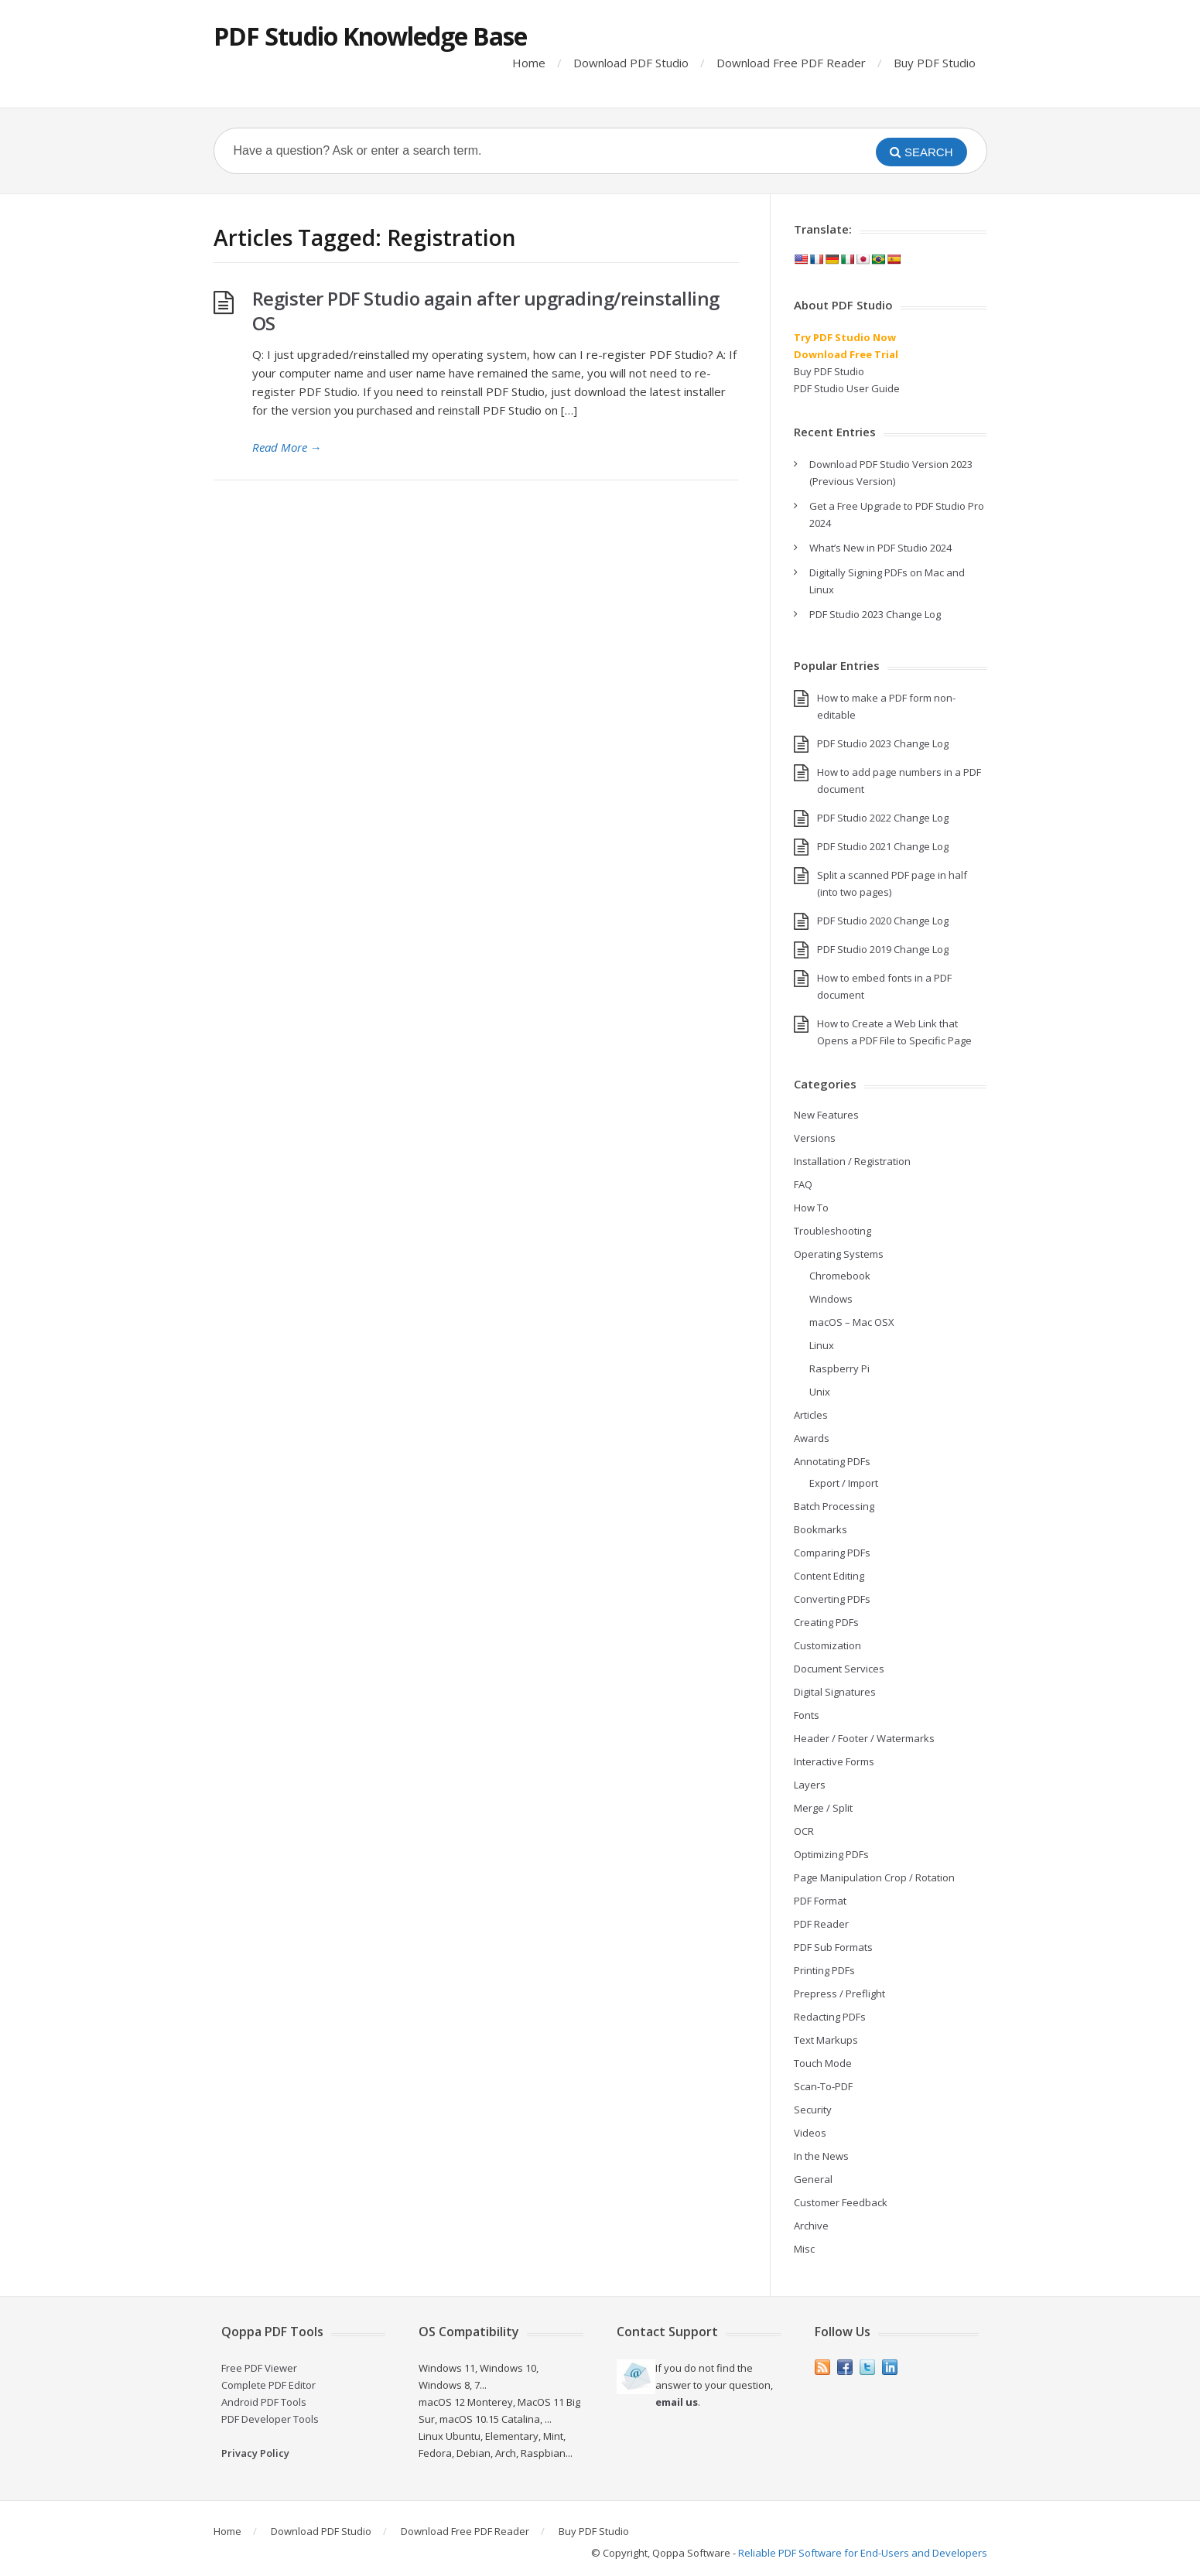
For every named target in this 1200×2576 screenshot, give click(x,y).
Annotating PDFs (832, 1461)
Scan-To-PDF (823, 2086)
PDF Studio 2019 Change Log (883, 949)
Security (813, 2109)
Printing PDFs (824, 1970)
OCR (804, 1831)
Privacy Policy (255, 2453)
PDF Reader (821, 1924)
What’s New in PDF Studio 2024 (880, 548)
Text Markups (826, 2040)
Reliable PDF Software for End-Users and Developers (862, 2553)
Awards (811, 1438)
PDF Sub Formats (833, 1947)
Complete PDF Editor (268, 2385)
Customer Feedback (840, 2202)
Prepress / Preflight (839, 1993)
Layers (810, 1785)
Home (528, 62)
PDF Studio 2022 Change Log (883, 818)
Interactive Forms (834, 1761)
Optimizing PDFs (831, 1854)
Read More (287, 447)
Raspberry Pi (839, 1368)
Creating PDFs (826, 1622)
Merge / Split (823, 1808)
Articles (811, 1415)
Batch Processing (834, 1506)
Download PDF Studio (631, 62)
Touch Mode (823, 2063)
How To (811, 1208)
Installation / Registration (852, 1161)
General (813, 2179)
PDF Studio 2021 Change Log (883, 846)
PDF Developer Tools (270, 2419)
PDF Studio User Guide (847, 388)
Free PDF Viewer (259, 2368)
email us (676, 2402)
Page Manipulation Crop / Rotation (874, 1877)
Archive (811, 2226)
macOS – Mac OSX (851, 1322)
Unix (819, 1392)
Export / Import (843, 1483)
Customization (827, 1645)
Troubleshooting (832, 1231)
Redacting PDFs (830, 2017)
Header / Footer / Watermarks (864, 1738)
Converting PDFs (832, 1599)
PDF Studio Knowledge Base (370, 36)
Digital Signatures (835, 1692)
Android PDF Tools (263, 2402)
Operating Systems (839, 1254)
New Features (826, 1115)
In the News (821, 2156)
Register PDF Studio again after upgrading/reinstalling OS (486, 310)
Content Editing (829, 1576)
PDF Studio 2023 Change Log (875, 614)
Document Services (839, 1669)
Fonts (806, 1715)
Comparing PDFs (832, 1553)
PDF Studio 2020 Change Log (883, 921)
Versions (815, 1138)
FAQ (803, 1184)
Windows (831, 1299)
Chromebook (839, 1276)
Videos (810, 2133)
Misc (804, 2249)
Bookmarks (820, 1529)
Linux (821, 1345)
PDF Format (820, 1901)
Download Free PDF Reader (791, 62)
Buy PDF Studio (935, 62)
